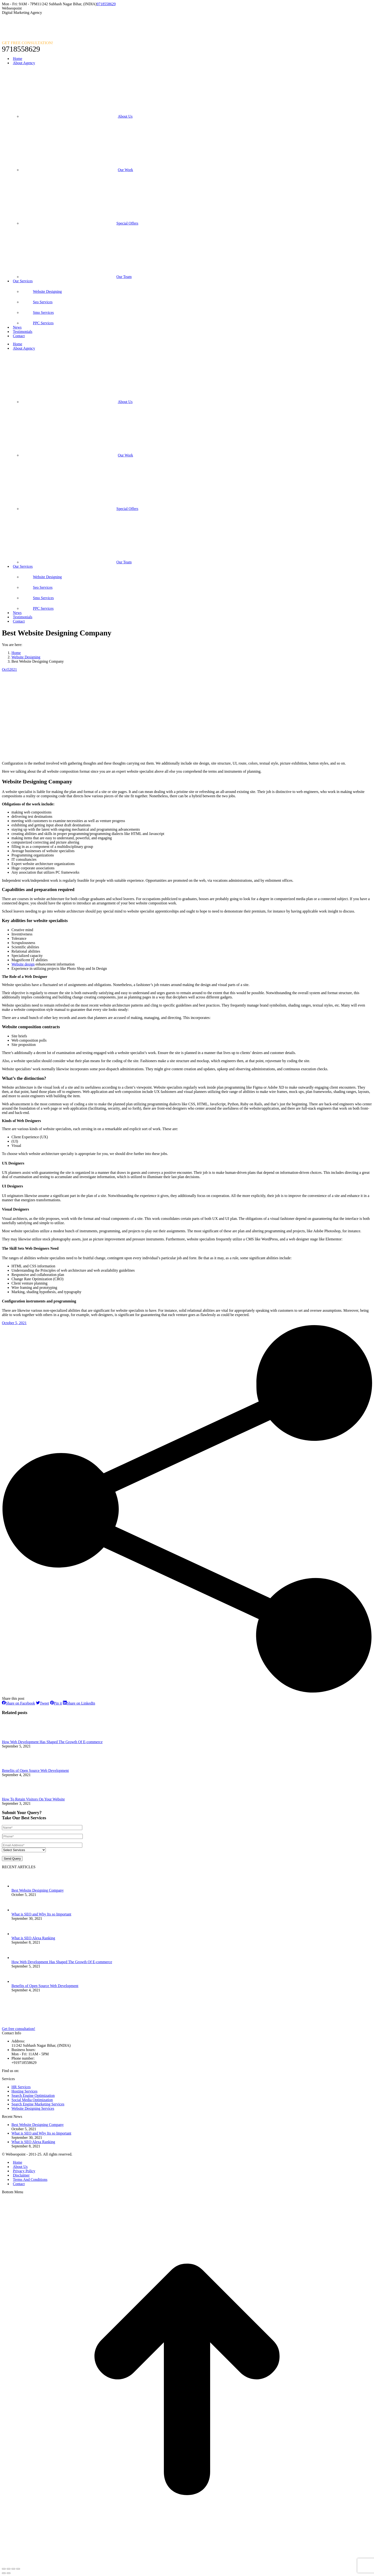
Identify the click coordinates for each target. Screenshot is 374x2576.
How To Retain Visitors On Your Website (33, 1799)
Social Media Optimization (32, 2100)
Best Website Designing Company (37, 1890)
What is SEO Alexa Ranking (33, 1938)
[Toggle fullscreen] (13, 2569)
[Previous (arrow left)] (4, 2573)
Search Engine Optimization (33, 2095)
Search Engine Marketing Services (37, 2104)
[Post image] (15, 1738)
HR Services (21, 2087)
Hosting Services (24, 2091)
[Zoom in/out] (18, 2569)
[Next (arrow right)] (8, 2573)
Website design (23, 964)
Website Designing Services (32, 2108)
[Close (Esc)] (4, 2569)
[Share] (8, 2569)
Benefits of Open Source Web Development (35, 1770)
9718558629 (106, 4)
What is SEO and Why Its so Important (41, 1914)
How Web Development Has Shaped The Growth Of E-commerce (52, 1742)
